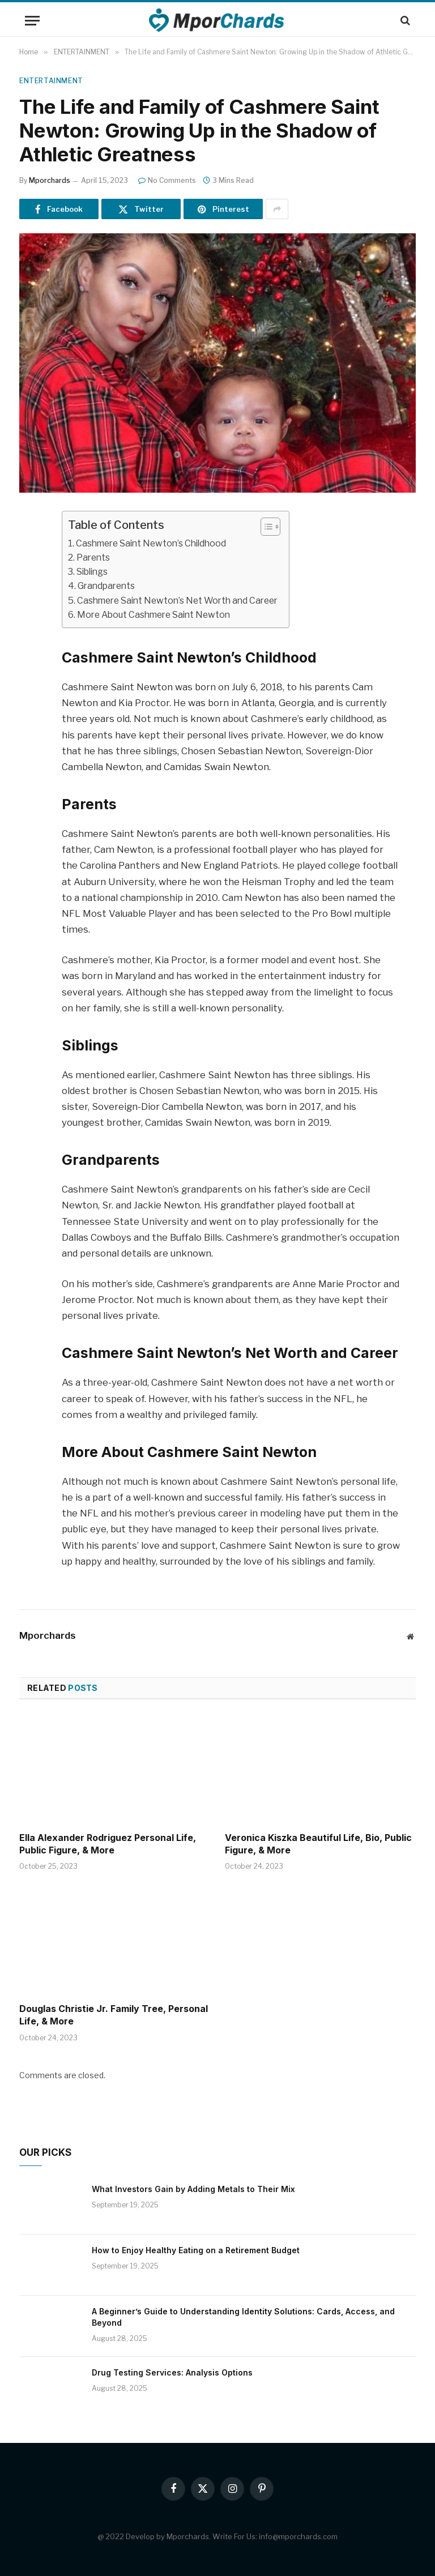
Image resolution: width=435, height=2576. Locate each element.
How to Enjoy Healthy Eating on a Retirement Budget (196, 2250)
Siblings (92, 571)
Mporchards (49, 180)
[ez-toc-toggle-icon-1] (265, 526)
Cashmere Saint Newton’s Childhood (151, 543)
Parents (93, 557)
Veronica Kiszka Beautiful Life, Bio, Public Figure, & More (318, 1844)
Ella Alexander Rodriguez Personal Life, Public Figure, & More (107, 1844)
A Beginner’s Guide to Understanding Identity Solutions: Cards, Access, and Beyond (243, 2316)
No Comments (167, 180)
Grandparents (106, 585)
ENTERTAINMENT (51, 80)
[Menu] (32, 20)
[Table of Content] (270, 527)
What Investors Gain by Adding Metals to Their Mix (193, 2189)
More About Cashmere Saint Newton (153, 614)
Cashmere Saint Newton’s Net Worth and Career (177, 600)
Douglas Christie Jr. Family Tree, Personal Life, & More (113, 2015)
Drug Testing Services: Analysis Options (172, 2372)
